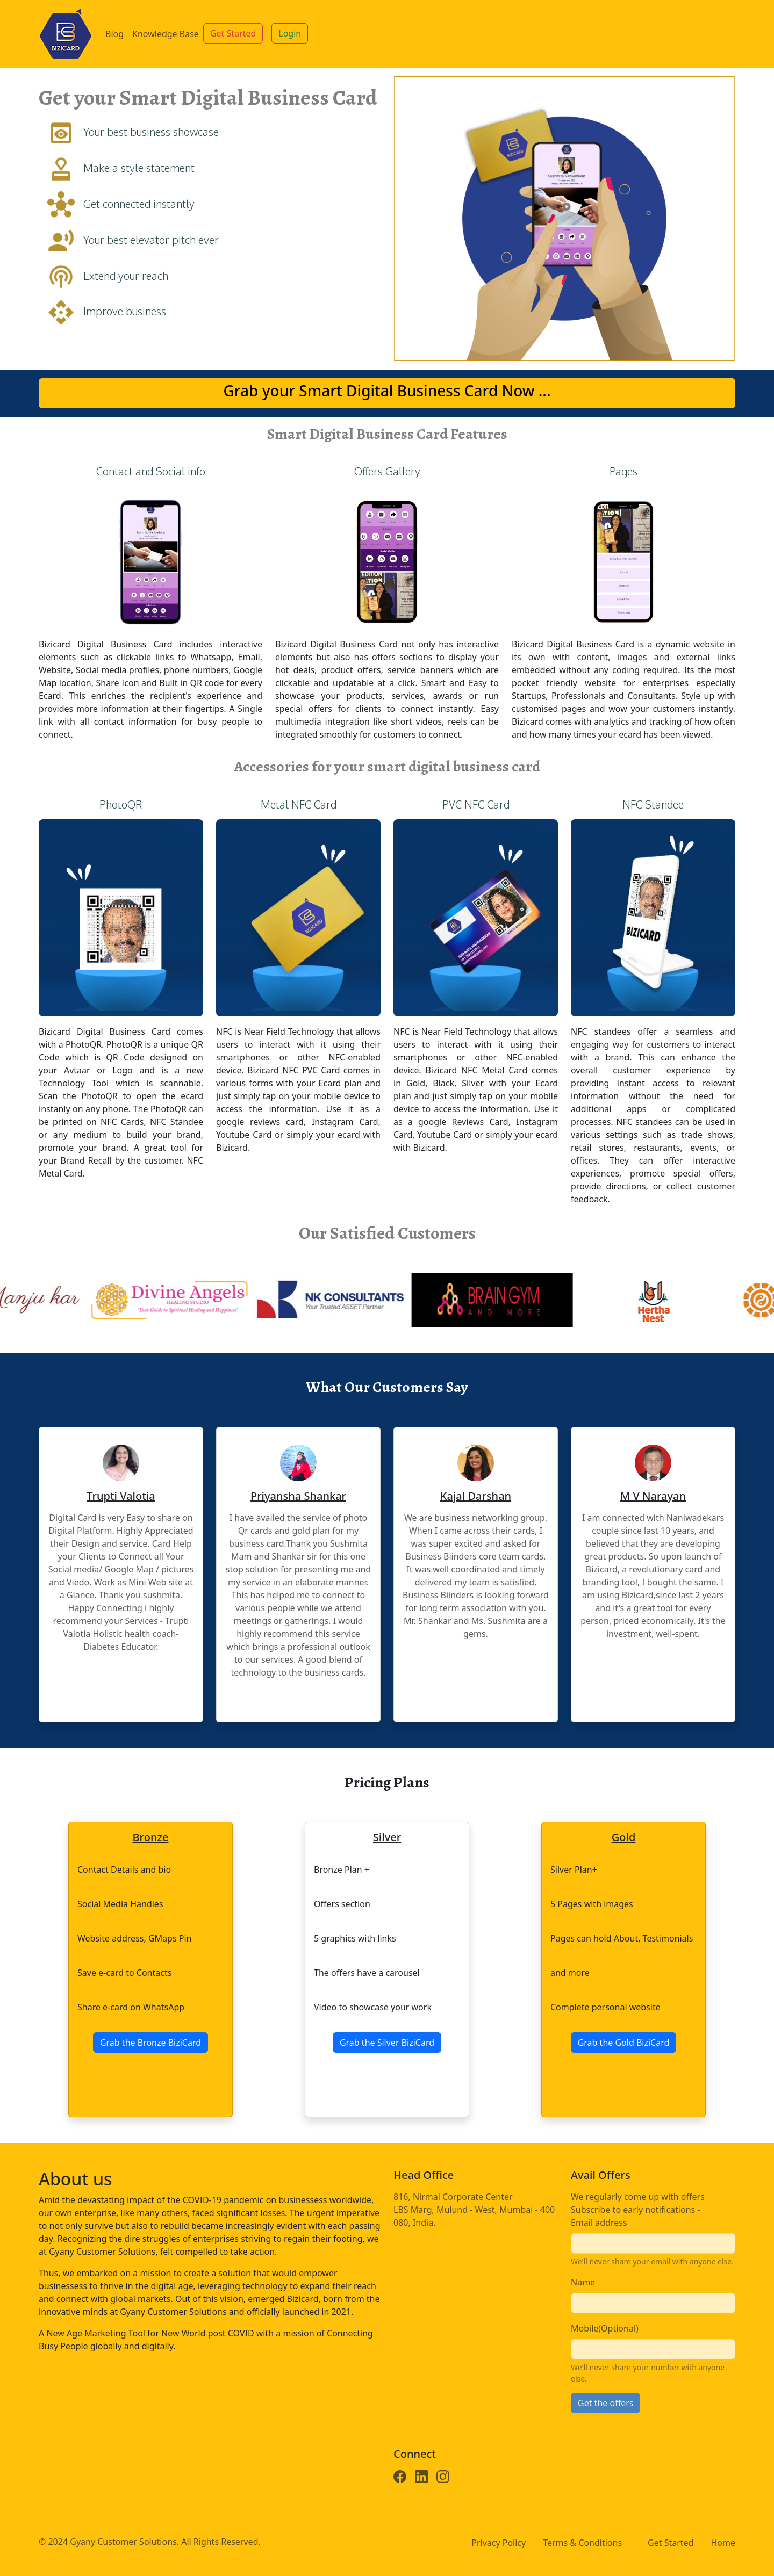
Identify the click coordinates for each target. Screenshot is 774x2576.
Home (723, 2543)
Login (289, 33)
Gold (624, 1837)
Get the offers (605, 2403)
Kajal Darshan (475, 1496)
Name (583, 2282)
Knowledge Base (165, 34)
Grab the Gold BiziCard (624, 2042)
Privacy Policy (498, 2543)
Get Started (233, 33)
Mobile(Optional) (605, 2328)
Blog (114, 34)
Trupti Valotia (121, 1496)
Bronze (151, 1837)
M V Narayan (653, 1496)
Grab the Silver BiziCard (387, 2042)
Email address (599, 2222)
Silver (387, 1837)
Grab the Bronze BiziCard (150, 2042)
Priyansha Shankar (298, 1496)
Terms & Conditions (582, 2543)
